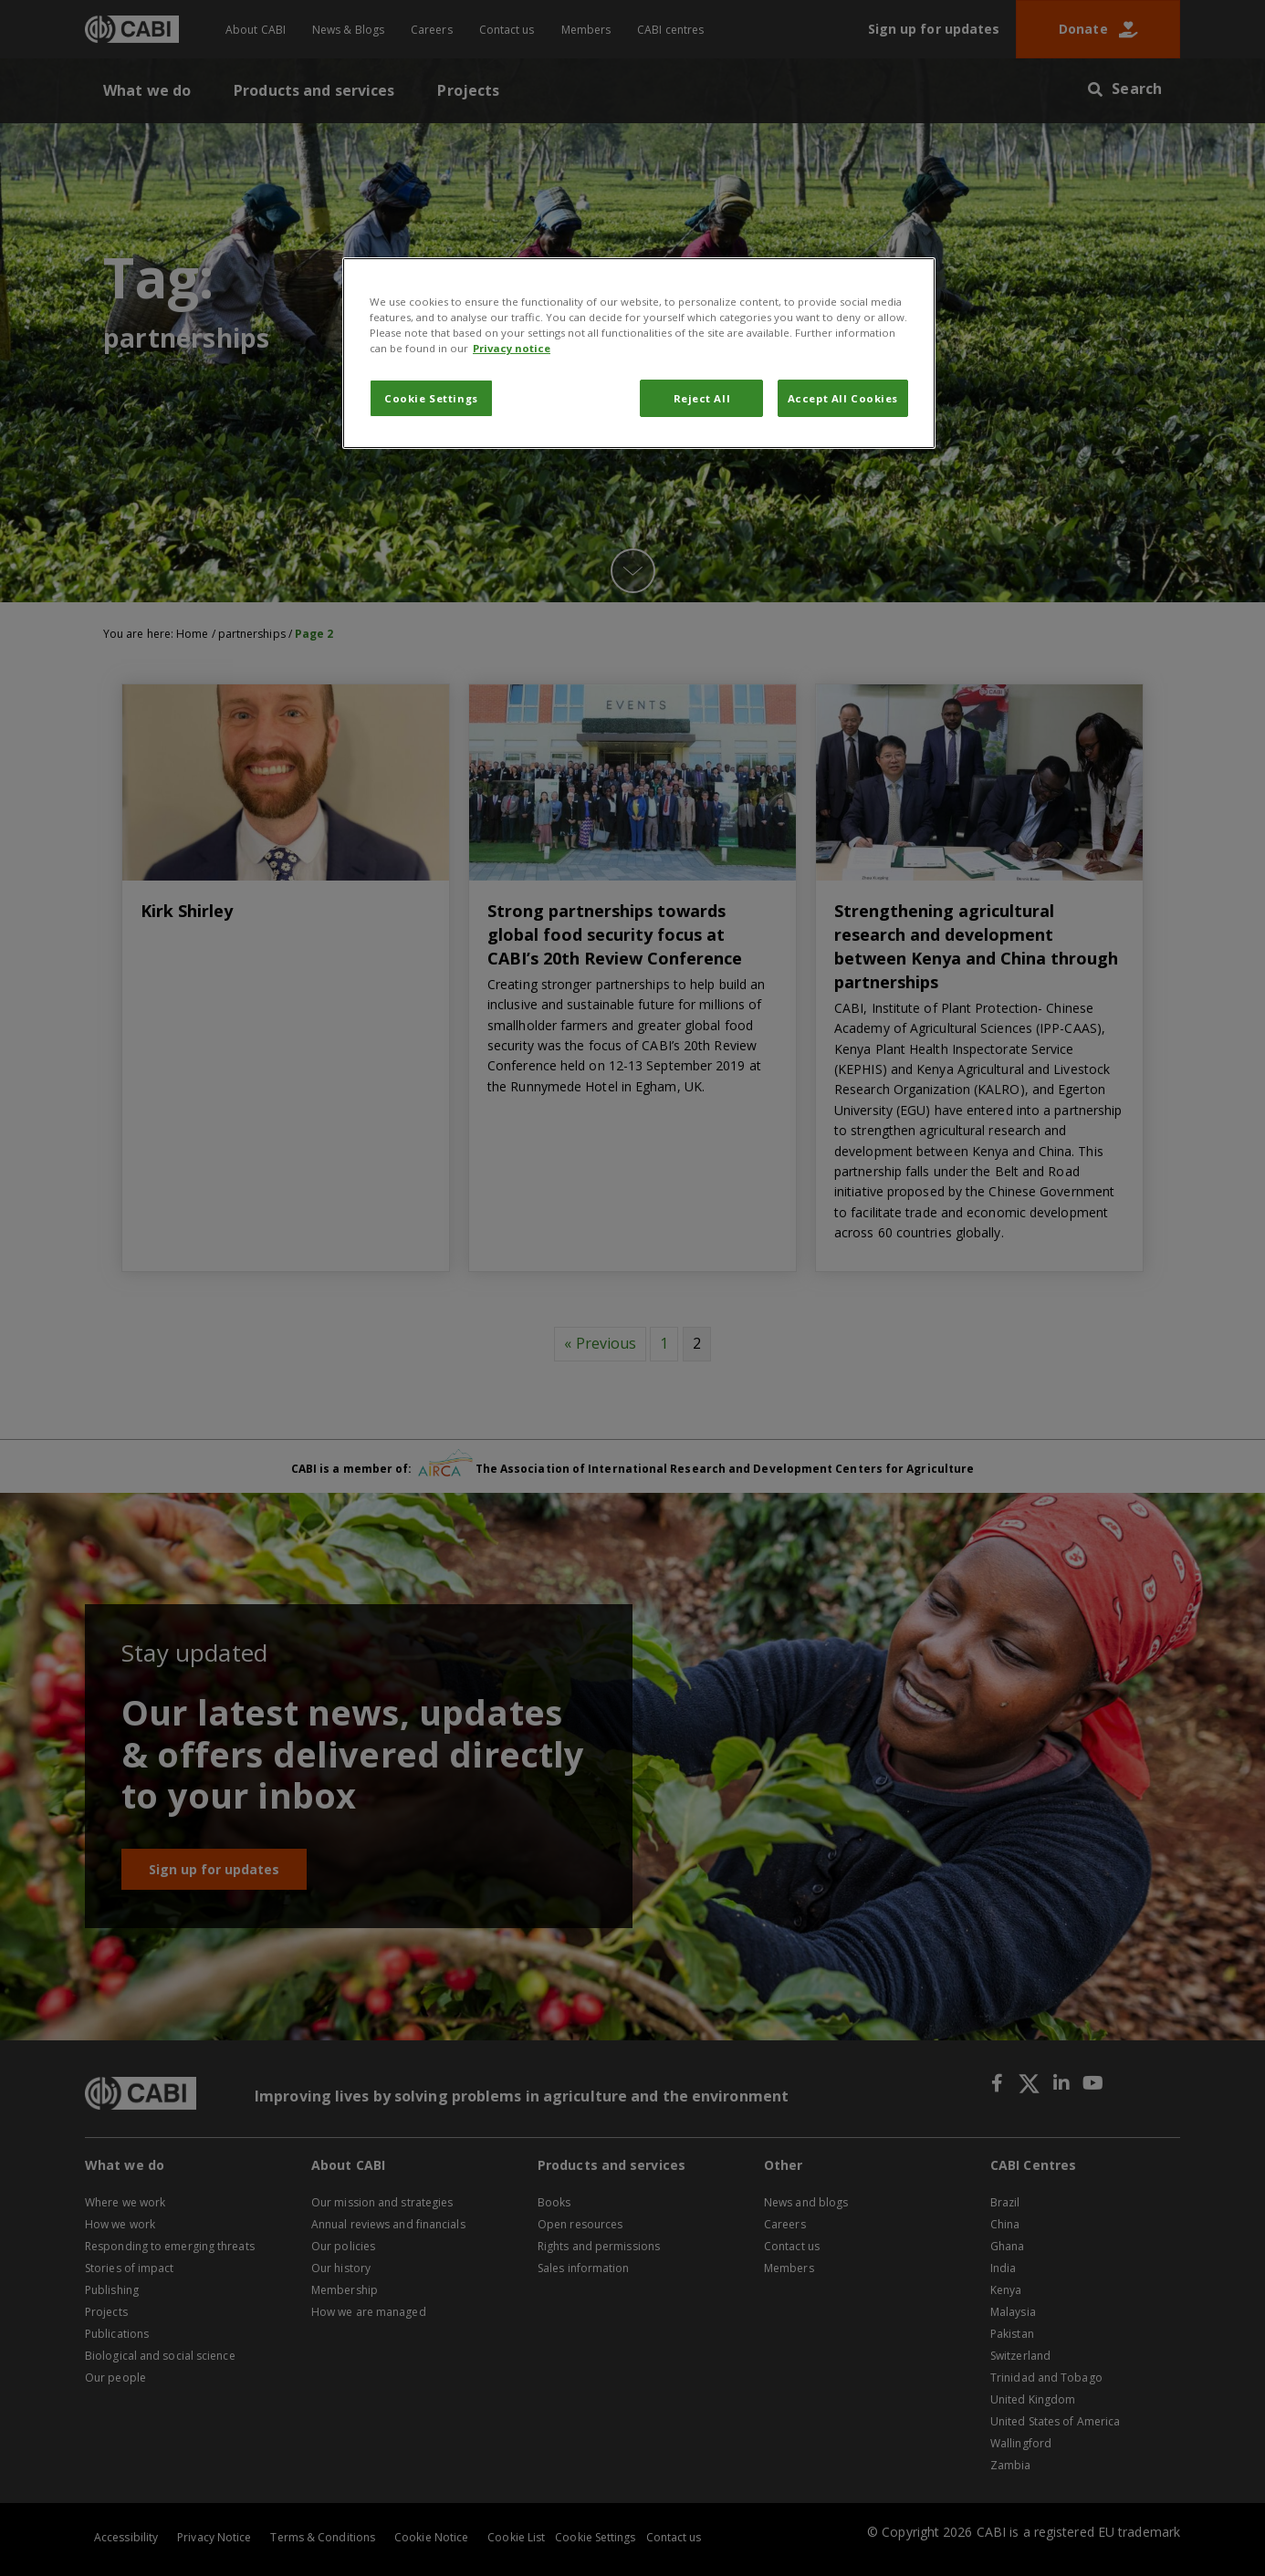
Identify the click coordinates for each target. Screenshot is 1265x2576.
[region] (639, 353)
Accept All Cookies (843, 398)
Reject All (702, 398)
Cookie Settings (431, 398)
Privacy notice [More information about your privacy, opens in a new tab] (511, 348)
